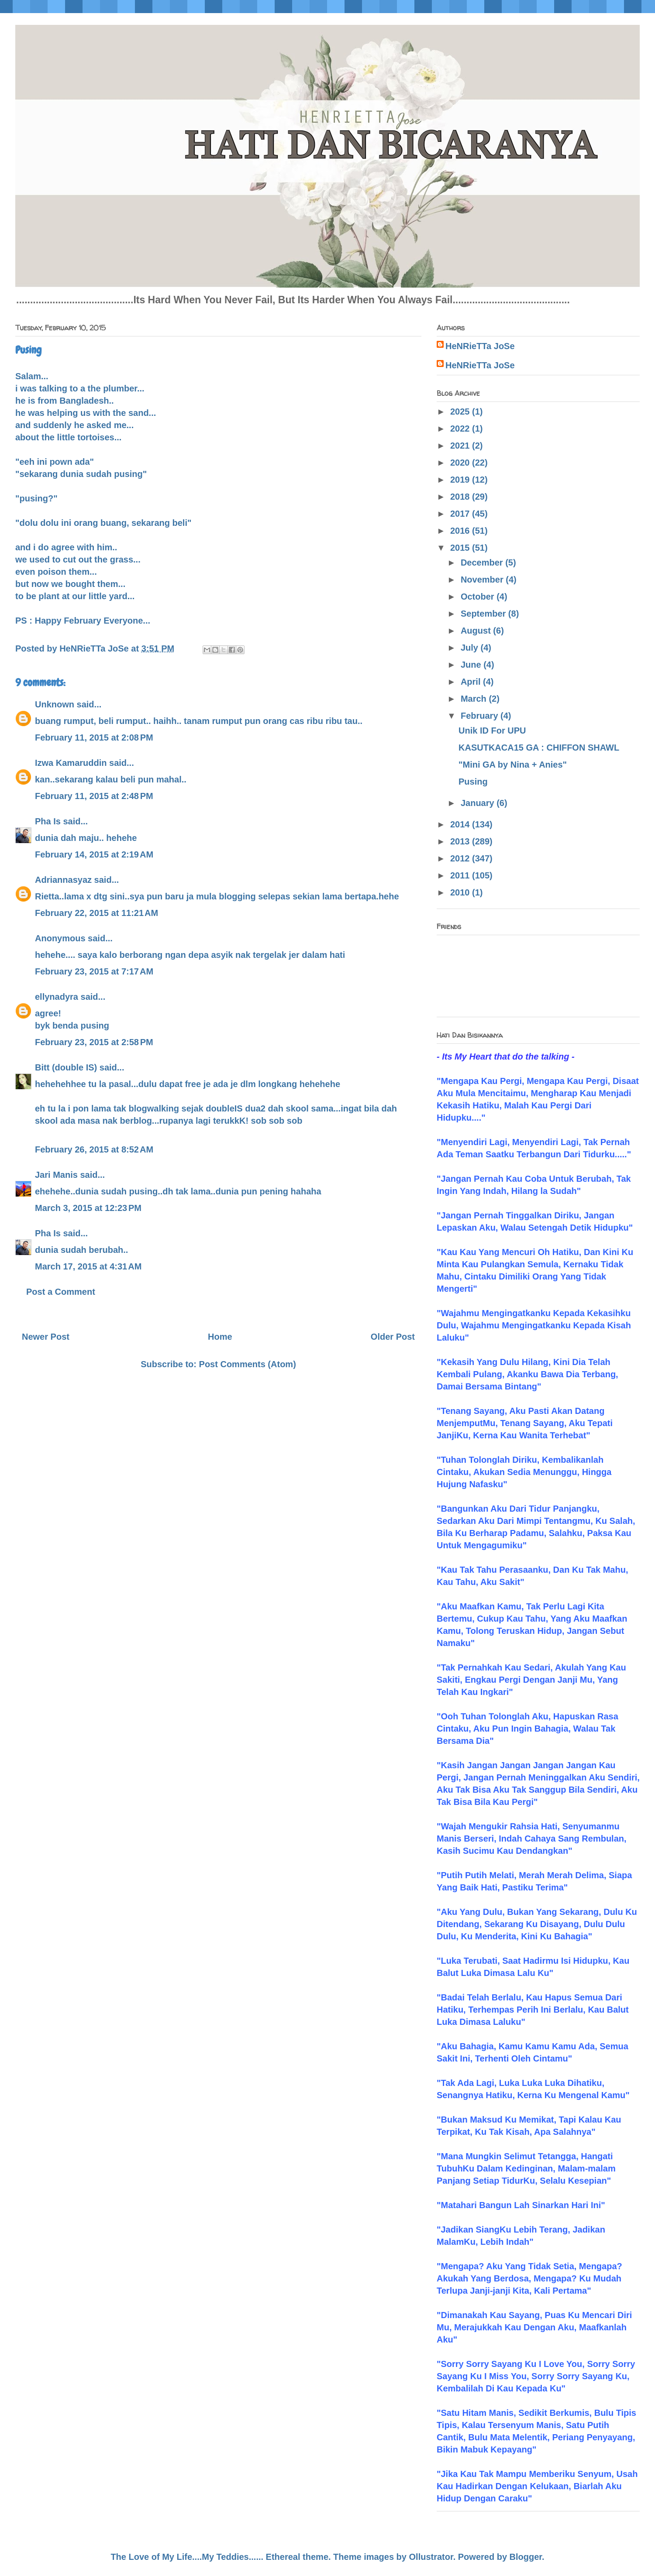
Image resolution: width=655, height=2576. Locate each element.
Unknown (54, 704)
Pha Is (48, 821)
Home (220, 1336)
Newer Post (45, 1336)
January (478, 803)
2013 (461, 841)
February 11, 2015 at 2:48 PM (94, 796)
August (477, 630)
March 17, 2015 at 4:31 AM (88, 1266)
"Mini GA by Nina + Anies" (512, 764)
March (475, 698)
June (472, 664)
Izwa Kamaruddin (71, 763)
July (471, 647)
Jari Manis (56, 1175)
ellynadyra (56, 997)
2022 (461, 428)
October (478, 596)
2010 (461, 892)
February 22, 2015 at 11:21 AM (96, 913)
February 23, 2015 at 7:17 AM (94, 971)
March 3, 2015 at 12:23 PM (88, 1208)
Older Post (393, 1336)
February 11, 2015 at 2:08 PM (94, 737)
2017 (461, 513)
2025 (461, 411)
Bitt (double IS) (66, 1067)
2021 (461, 445)
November (483, 579)
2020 (461, 462)
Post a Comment (60, 1292)
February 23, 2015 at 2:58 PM (94, 1042)
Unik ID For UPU (492, 730)
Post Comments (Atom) (247, 1364)
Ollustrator (431, 2557)
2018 (461, 496)
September (484, 613)
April (472, 681)
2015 (461, 547)
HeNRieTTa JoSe (480, 346)
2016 (461, 530)
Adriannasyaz (63, 880)
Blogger (526, 2557)
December (483, 562)
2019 (461, 479)
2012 (461, 858)
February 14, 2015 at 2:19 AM (94, 854)
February (480, 715)
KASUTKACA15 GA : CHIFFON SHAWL (538, 747)
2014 (461, 824)
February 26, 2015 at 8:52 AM (94, 1149)
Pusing (473, 781)
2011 (461, 875)
